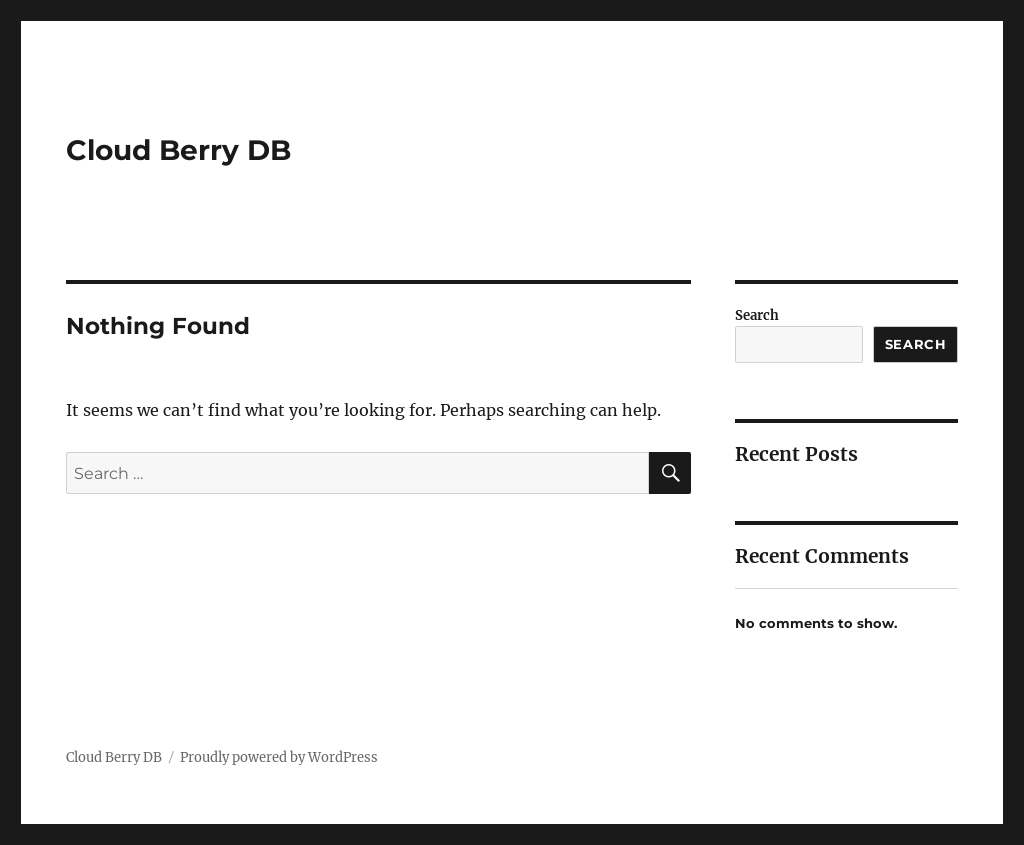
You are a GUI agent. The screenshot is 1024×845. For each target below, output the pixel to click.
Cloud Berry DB (178, 150)
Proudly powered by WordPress (279, 757)
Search (757, 315)
